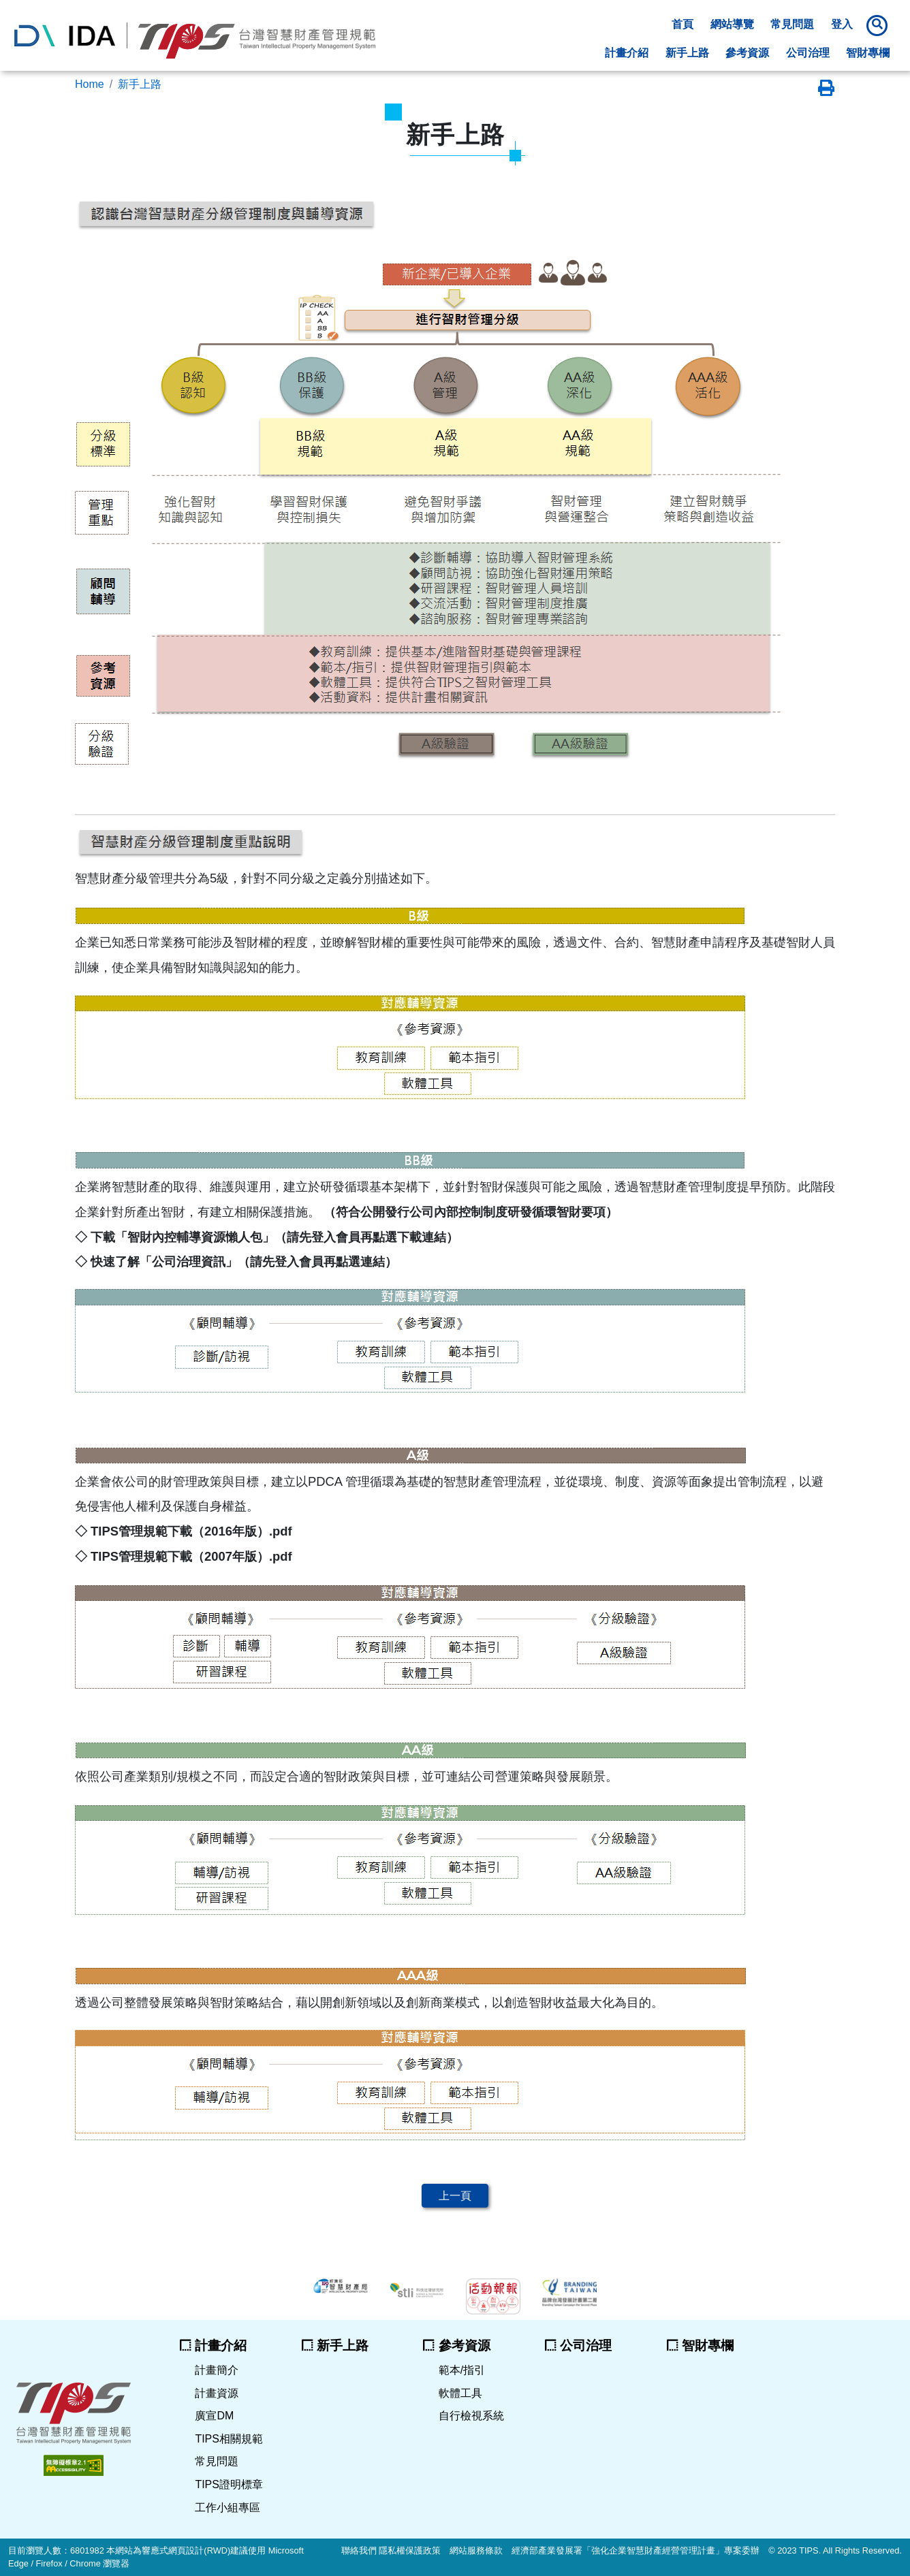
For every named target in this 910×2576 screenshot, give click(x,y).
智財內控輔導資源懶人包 (194, 1237)
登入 (842, 24)
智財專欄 (868, 53)
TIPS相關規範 (229, 2439)
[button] (879, 25)
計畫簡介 (216, 2370)
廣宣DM (214, 2415)
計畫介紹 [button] (626, 53)
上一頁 (455, 2195)
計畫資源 (216, 2393)
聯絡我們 (359, 2550)
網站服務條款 (476, 2550)
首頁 (682, 24)
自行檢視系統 (471, 2415)
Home (89, 84)
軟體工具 (460, 2393)
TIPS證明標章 (229, 2484)
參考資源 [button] (747, 53)
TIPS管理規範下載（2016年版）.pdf (189, 1531)
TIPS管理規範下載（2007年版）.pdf (189, 1556)
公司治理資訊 (188, 1261)
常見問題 (792, 24)
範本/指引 (462, 2370)
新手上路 (687, 53)
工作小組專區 (227, 2507)
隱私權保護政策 (410, 2550)
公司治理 (808, 53)
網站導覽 (732, 24)
